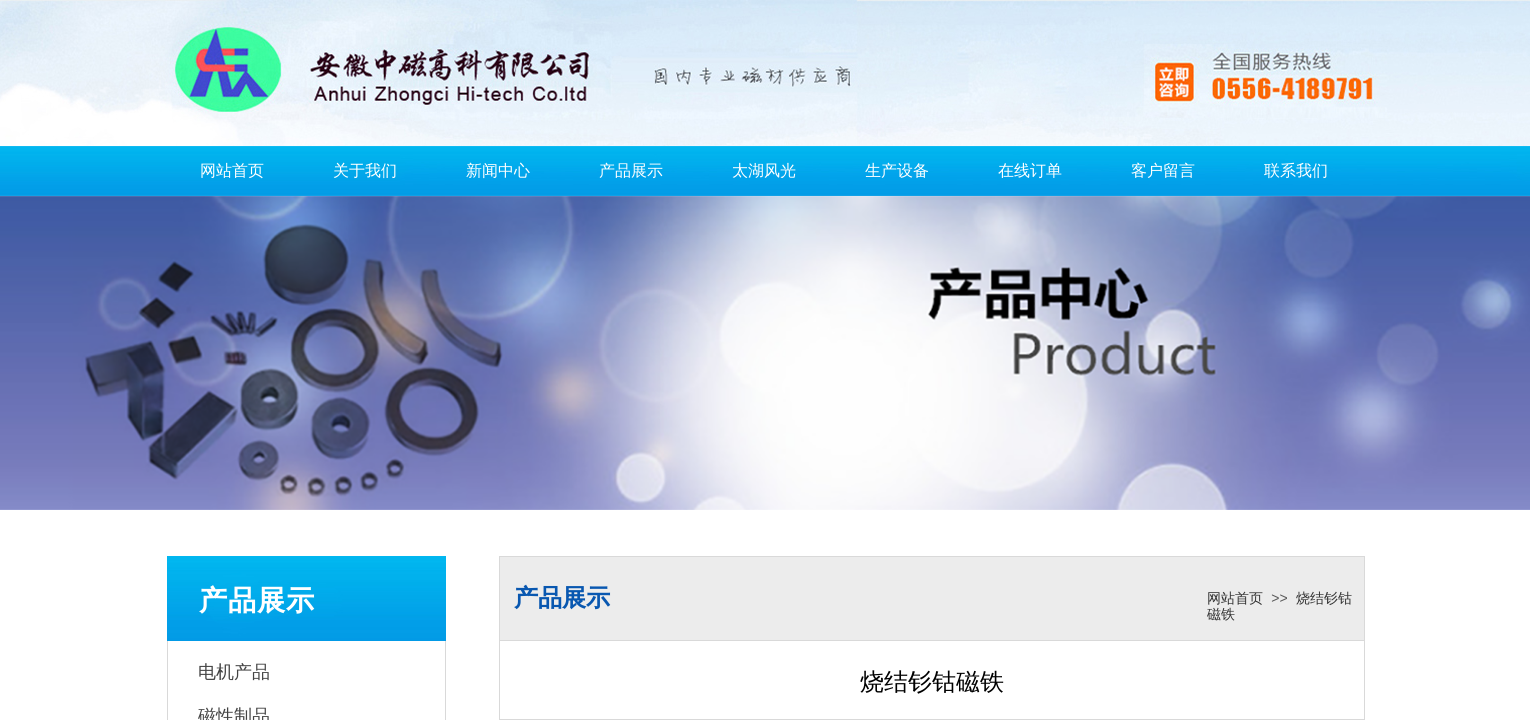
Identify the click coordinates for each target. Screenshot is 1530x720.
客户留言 (1163, 170)
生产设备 (897, 170)
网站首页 (232, 170)
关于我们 (365, 170)
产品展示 (631, 170)
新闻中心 (498, 170)
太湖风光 (764, 170)
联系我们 (1296, 170)
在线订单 (1030, 170)
